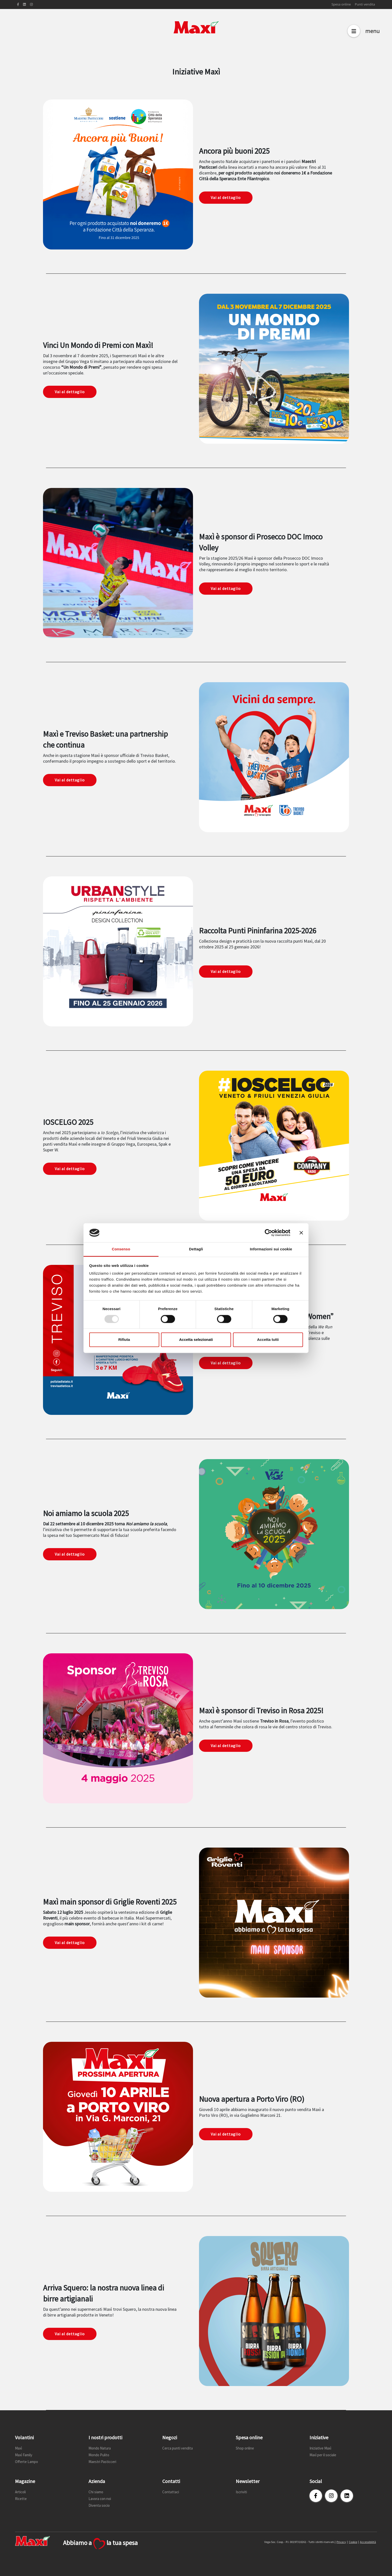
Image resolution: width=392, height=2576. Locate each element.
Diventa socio (99, 2505)
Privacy (341, 2542)
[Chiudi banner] (301, 1232)
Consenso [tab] (121, 1249)
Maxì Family (23, 2455)
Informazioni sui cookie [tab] (271, 1249)
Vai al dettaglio (226, 197)
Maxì (18, 2448)
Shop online (245, 2448)
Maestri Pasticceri (102, 2461)
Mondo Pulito (98, 2455)
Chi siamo (95, 2492)
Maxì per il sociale (323, 2455)
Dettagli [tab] (196, 1249)
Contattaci (170, 2492)
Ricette (21, 2498)
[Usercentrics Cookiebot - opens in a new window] (268, 1232)
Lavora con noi (99, 2498)
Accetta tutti (268, 1340)
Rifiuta (124, 1340)
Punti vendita (365, 4)
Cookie (353, 2542)
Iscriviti (241, 2492)
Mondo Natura (99, 2448)
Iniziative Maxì (320, 2448)
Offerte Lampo (26, 2461)
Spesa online (341, 4)
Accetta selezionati (196, 1340)
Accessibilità (368, 2542)
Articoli (20, 2492)
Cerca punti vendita (177, 2448)
